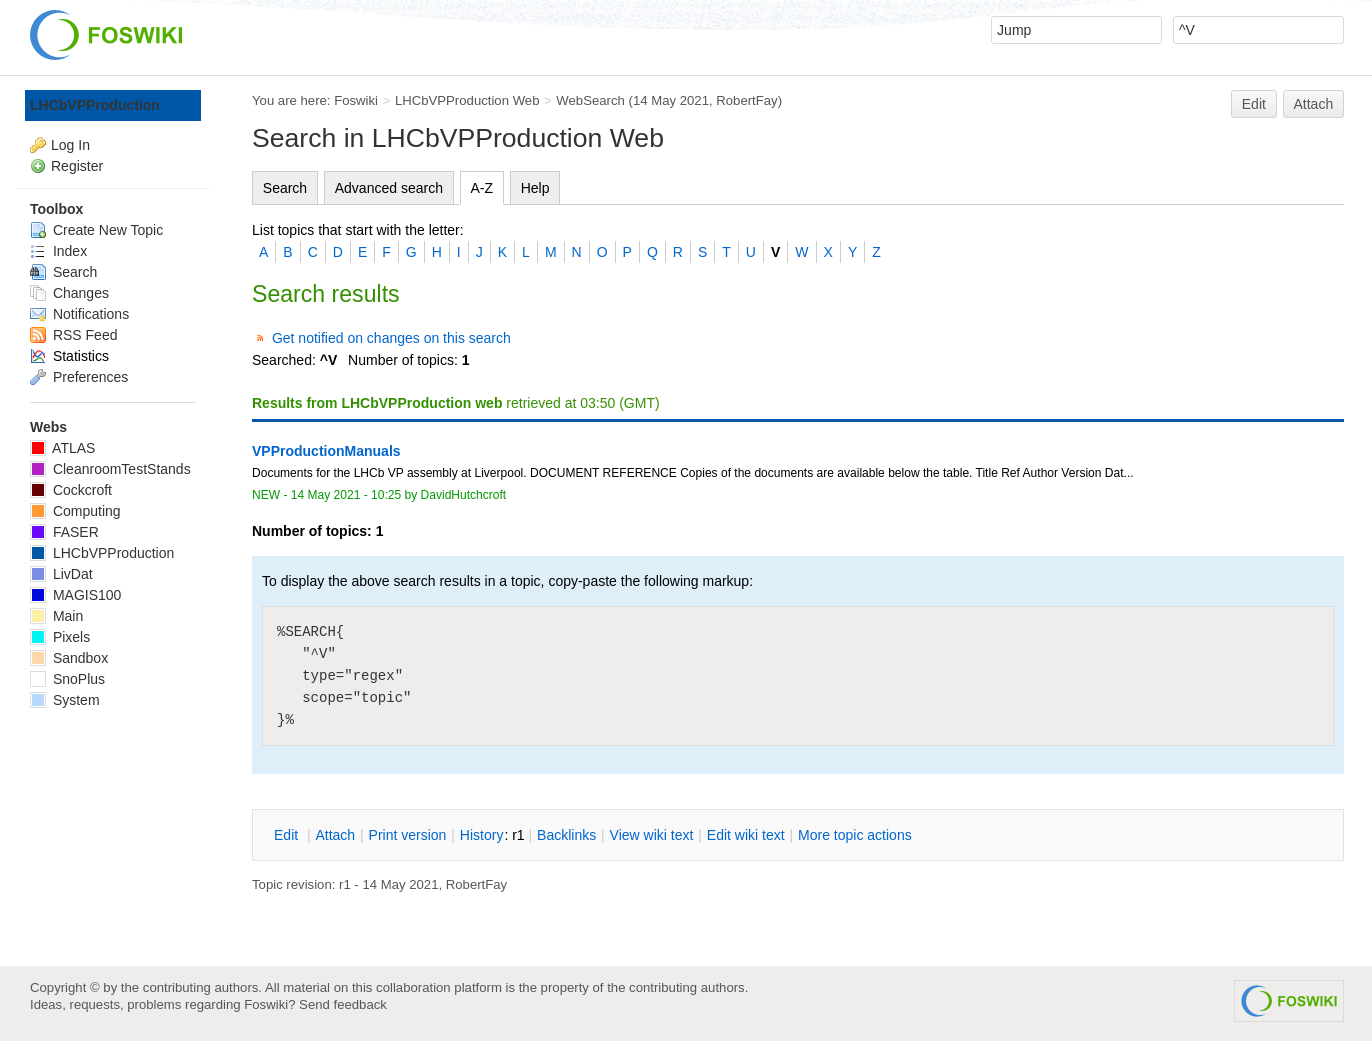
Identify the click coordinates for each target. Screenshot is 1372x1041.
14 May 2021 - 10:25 (346, 495)
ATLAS (62, 448)
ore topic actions (855, 835)
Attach (1314, 104)
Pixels (60, 637)
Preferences (79, 377)
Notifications (79, 314)
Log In (70, 145)
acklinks (566, 835)
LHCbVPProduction (95, 105)
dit (288, 835)
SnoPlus (67, 679)
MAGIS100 (75, 595)
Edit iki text (746, 835)
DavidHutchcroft (464, 495)
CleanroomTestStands (110, 469)
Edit (1254, 104)
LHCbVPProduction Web (467, 100)
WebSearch (590, 100)
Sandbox (69, 658)
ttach (335, 835)
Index (58, 251)
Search (285, 188)
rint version (408, 835)
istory (482, 835)
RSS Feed (73, 335)
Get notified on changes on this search (391, 338)
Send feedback (343, 1004)
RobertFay (746, 100)
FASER (64, 532)
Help (535, 188)
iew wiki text (652, 835)
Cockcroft (71, 490)
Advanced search (389, 188)
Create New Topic (96, 230)
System (65, 700)
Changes (69, 293)
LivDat (61, 574)
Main (56, 616)
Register (77, 166)
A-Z (482, 188)
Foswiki (356, 100)
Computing (75, 511)
